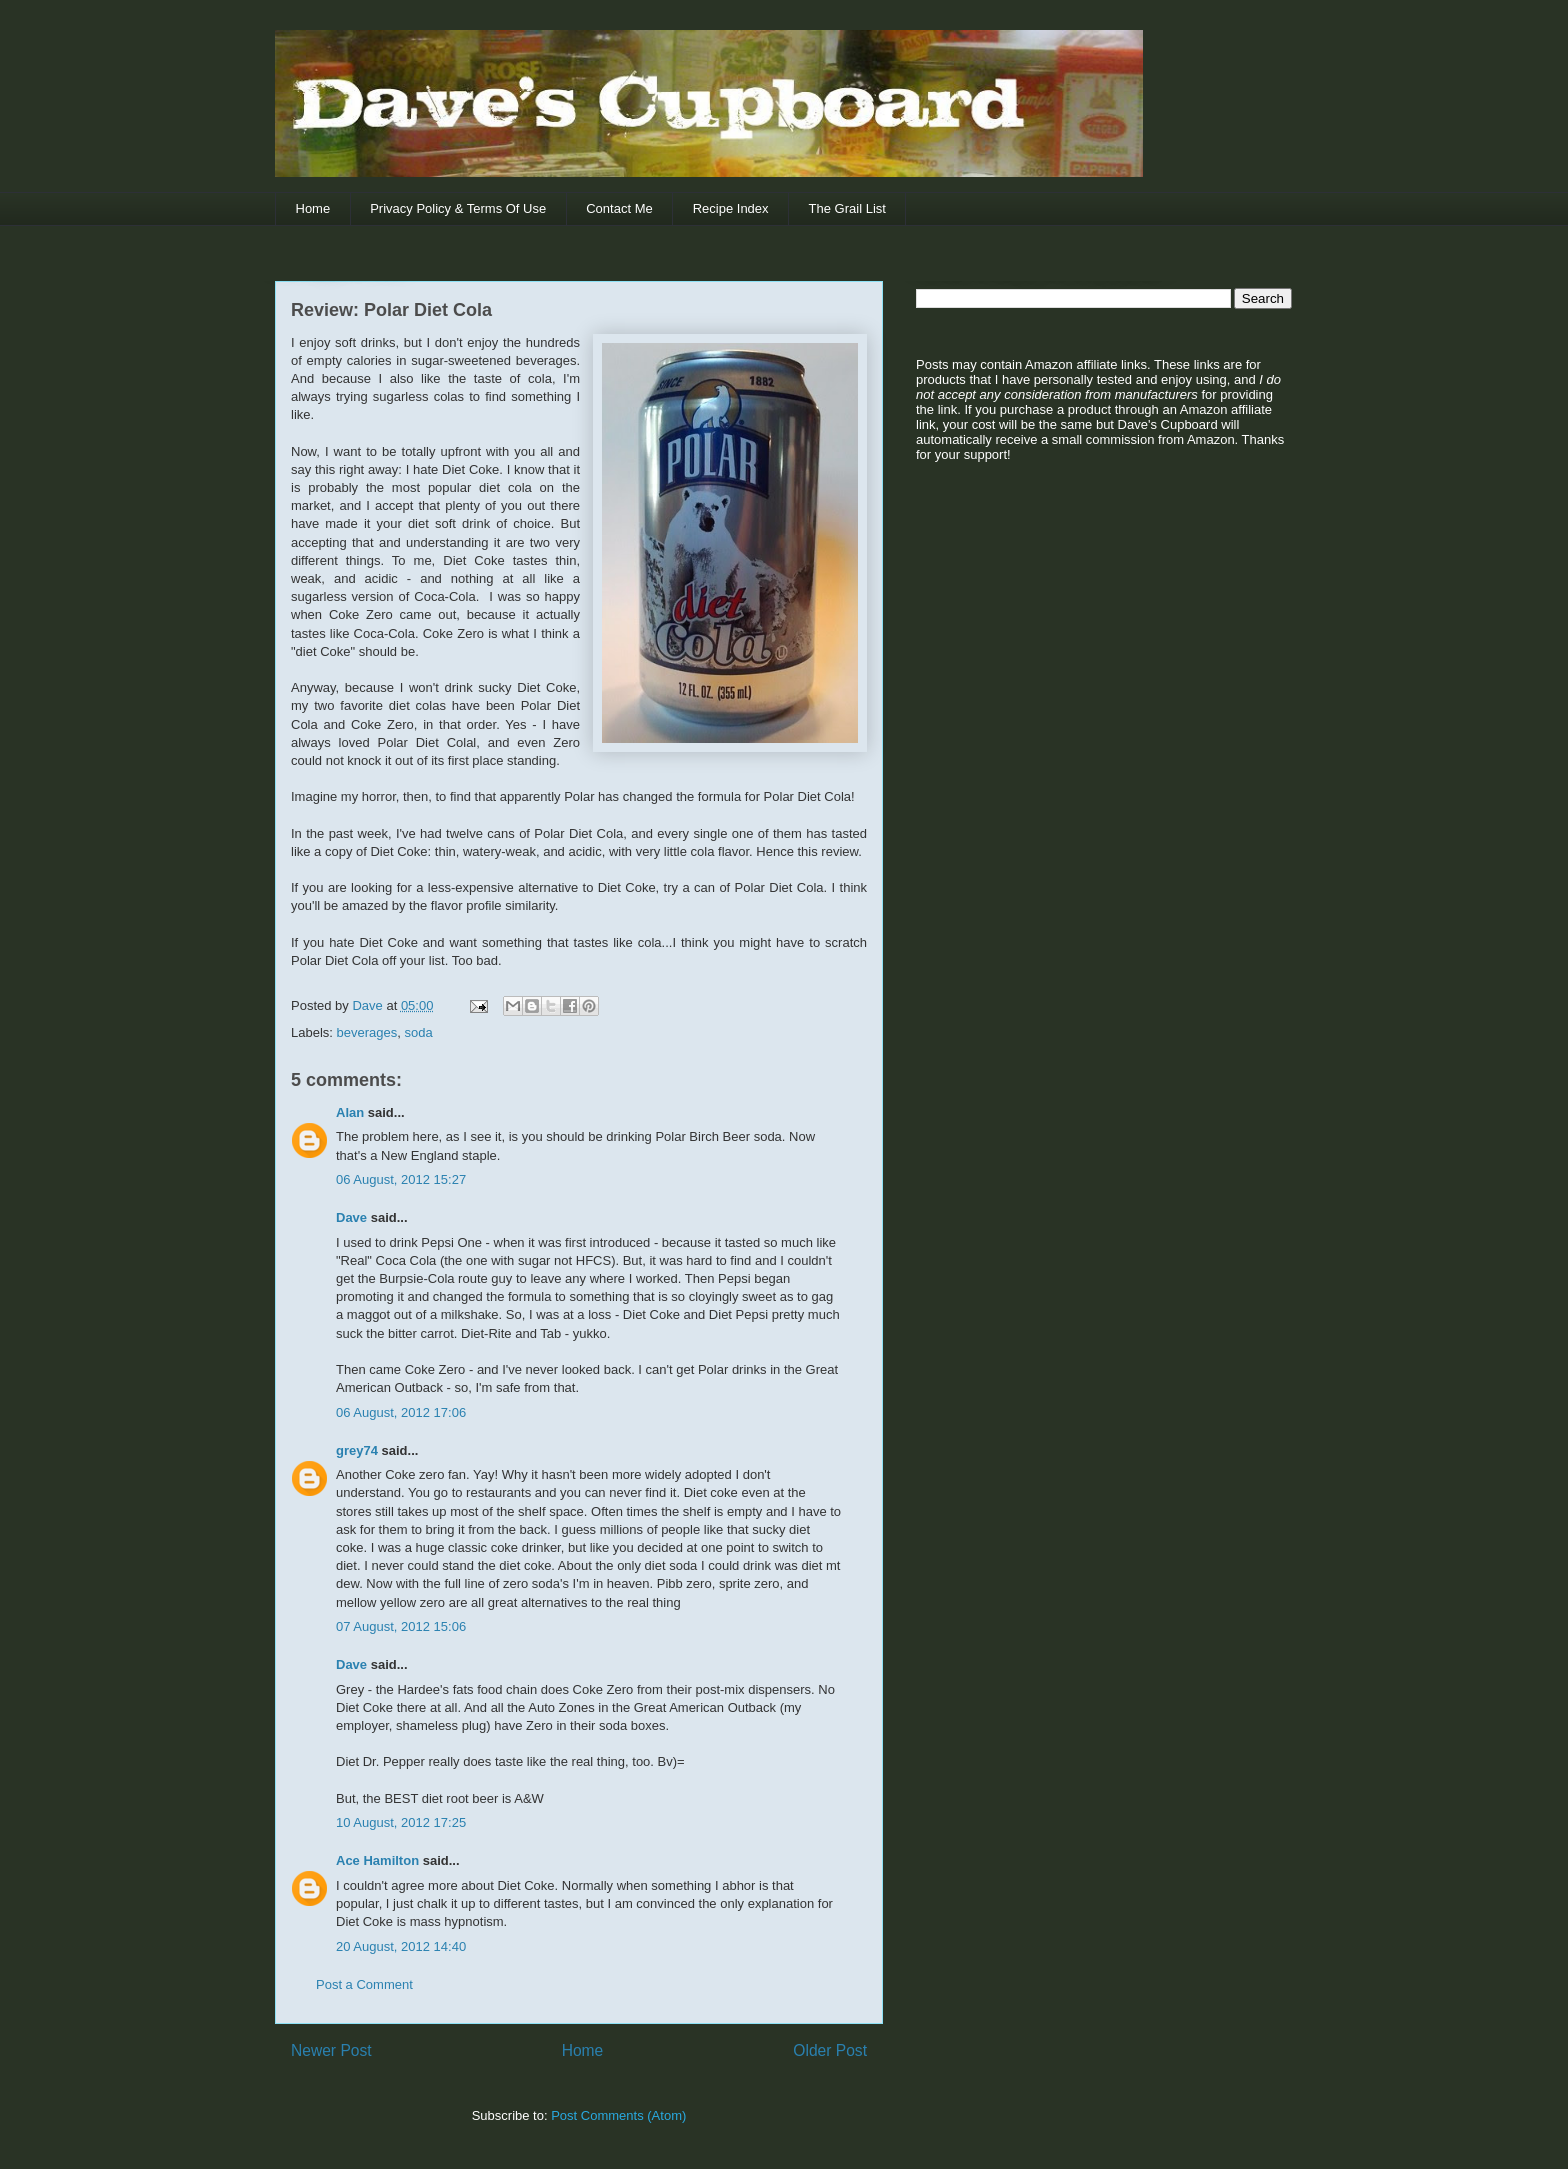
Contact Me (619, 208)
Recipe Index (731, 208)
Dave (351, 1217)
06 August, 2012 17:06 (401, 1412)
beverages (367, 1032)
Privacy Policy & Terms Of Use (458, 208)
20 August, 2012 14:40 (401, 1946)
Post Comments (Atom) (618, 2115)
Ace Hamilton (377, 1860)
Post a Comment (364, 1984)
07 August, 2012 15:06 (401, 1626)
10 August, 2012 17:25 (401, 1822)
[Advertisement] (1041, 631)
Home (313, 208)
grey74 (357, 1450)
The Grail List (847, 208)
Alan (350, 1112)
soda (419, 1032)
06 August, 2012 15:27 (401, 1179)
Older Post (830, 2050)
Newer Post (331, 2050)
